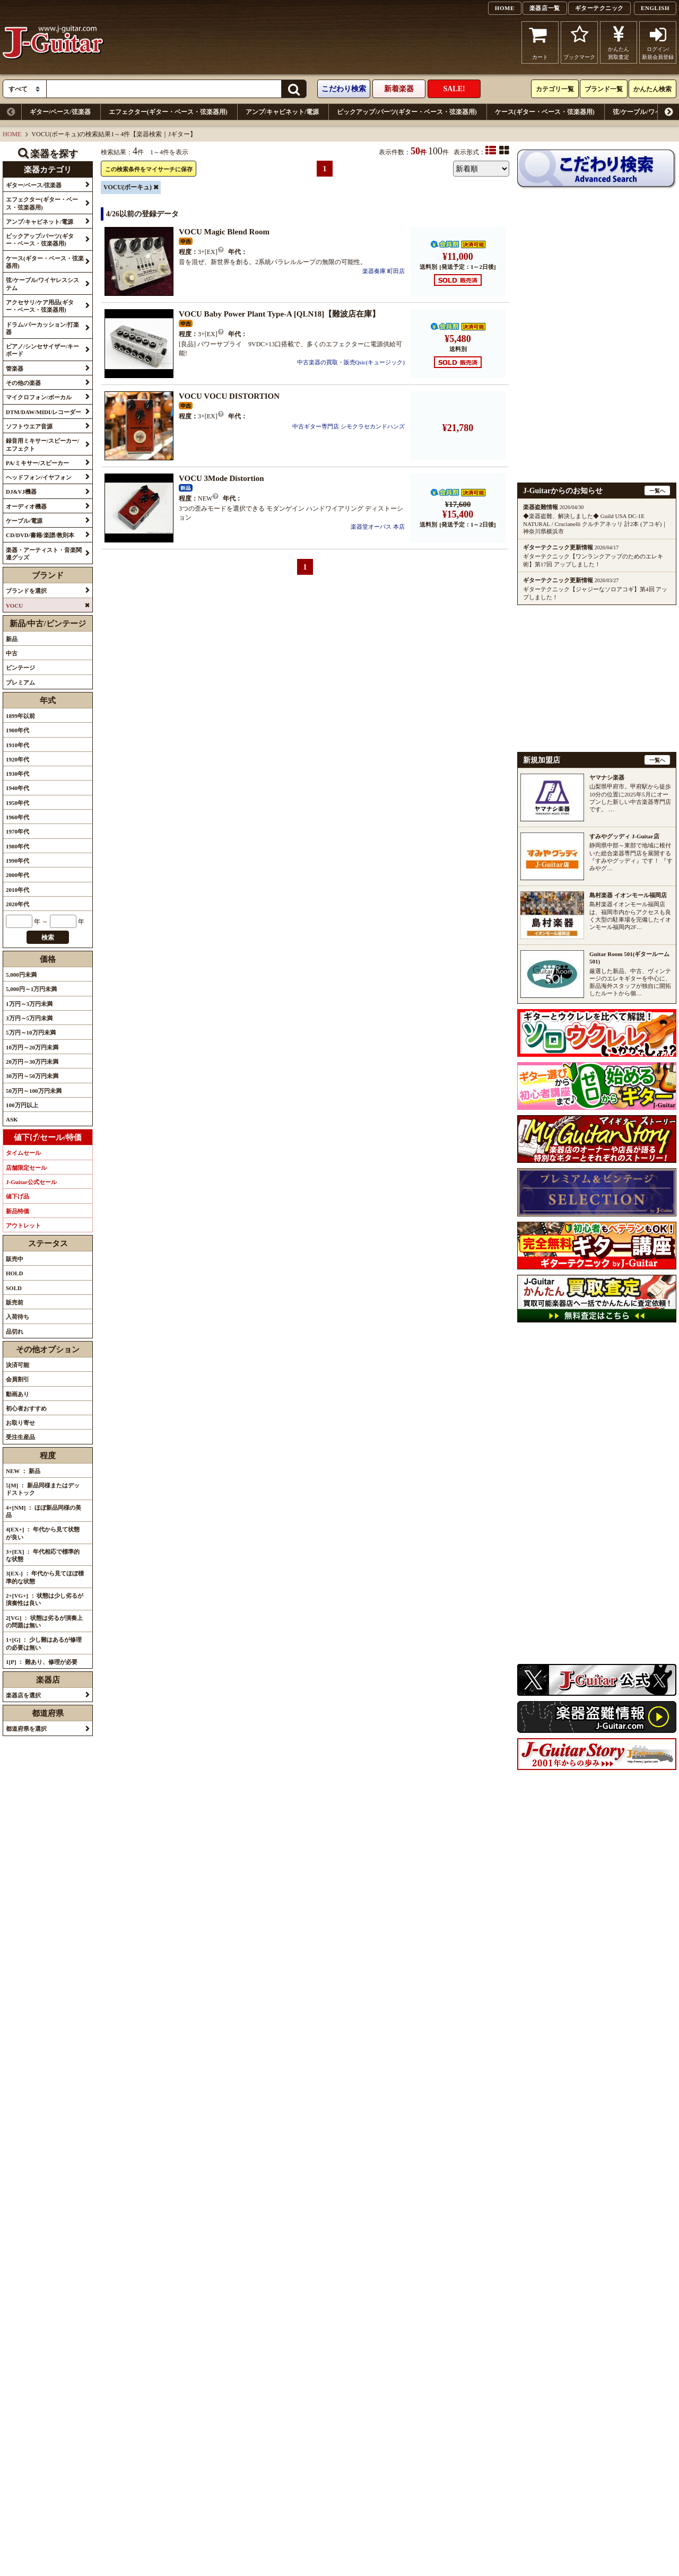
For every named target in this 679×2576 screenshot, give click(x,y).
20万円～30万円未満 (32, 1061)
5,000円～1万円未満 (31, 989)
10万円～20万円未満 (32, 1047)
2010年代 (17, 890)
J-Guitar (53, 42)
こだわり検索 (343, 89)
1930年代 (17, 773)
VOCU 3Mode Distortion (221, 478)
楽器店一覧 (544, 8)
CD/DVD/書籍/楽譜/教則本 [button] (40, 535)
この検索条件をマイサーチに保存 (149, 169)
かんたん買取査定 (618, 42)
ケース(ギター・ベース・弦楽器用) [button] (45, 262)
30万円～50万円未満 (32, 1076)
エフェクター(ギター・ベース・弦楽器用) (168, 112)
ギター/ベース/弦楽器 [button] (34, 185)
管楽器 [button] (14, 368)
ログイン (658, 42)
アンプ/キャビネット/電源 (282, 112)
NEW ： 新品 (23, 1471)
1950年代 (17, 803)
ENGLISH (655, 8)
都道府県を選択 (26, 1728)
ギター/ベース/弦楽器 (60, 112)
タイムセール (23, 1153)
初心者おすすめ (26, 1408)
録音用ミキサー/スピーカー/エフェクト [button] (42, 444)
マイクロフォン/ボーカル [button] (39, 397)
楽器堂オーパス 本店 (378, 526)
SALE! (454, 89)
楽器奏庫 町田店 (383, 271)
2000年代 (17, 875)
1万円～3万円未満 (29, 1004)
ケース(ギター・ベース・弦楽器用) (545, 112)
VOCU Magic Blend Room (224, 231)
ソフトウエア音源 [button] (29, 426)
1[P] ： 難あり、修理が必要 (41, 1662)
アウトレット (23, 1225)
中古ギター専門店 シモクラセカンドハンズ (348, 426)
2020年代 (17, 904)
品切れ (14, 1331)
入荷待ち (17, 1316)
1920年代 (17, 759)
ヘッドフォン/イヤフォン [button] (39, 477)
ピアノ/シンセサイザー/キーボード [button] (42, 350)
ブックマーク (579, 42)
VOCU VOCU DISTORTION (229, 396)
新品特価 (17, 1211)
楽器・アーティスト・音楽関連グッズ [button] (44, 553)
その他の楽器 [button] (23, 383)
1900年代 (17, 730)
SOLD (14, 1288)
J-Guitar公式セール (31, 1182)
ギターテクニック (599, 8)
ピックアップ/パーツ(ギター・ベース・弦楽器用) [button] (40, 240)
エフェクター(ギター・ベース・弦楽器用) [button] (42, 203)
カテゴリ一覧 (555, 89)
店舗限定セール (26, 1167)
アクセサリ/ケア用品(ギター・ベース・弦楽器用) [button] (40, 306)
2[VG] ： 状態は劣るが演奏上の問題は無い (44, 1621)
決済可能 (17, 1365)
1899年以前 (20, 716)
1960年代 (17, 817)
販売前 (14, 1302)
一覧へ (657, 491)
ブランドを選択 (26, 591)
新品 (12, 639)
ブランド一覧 (604, 89)
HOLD (14, 1273)
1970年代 (17, 831)
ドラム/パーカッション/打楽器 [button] (42, 328)
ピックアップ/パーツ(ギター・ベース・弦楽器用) (406, 112)
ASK (12, 1119)
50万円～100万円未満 (34, 1091)
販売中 (14, 1259)
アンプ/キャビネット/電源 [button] (39, 221)
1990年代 (17, 860)
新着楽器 (399, 89)
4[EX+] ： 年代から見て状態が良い (43, 1533)
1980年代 (17, 846)
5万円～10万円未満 (31, 1032)
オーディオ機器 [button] (26, 506)
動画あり (17, 1394)
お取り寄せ (20, 1423)
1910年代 (17, 745)
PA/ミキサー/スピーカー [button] (37, 463)
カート (540, 42)
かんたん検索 (652, 89)
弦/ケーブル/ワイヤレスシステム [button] (42, 284)
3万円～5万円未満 (29, 1018)
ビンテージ (20, 667)
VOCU (14, 605)
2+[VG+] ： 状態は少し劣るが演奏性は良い (44, 1599)
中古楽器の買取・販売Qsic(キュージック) (351, 362)
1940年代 (17, 788)
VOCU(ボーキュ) (127, 187)
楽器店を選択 (23, 1695)
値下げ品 (17, 1196)
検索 (47, 937)
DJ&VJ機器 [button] (21, 491)
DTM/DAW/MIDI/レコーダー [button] (43, 412)
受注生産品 (20, 1437)
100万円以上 (22, 1105)
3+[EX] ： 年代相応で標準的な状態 (43, 1555)
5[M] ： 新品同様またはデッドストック (43, 1489)
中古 (12, 653)
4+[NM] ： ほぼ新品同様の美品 (43, 1511)
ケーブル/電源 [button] (24, 521)
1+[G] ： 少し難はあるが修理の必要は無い (44, 1643)
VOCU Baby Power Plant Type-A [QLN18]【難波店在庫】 (279, 314)
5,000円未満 (21, 974)
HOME (505, 8)
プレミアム (20, 682)
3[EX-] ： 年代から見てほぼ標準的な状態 (45, 1577)
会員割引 (17, 1379)
